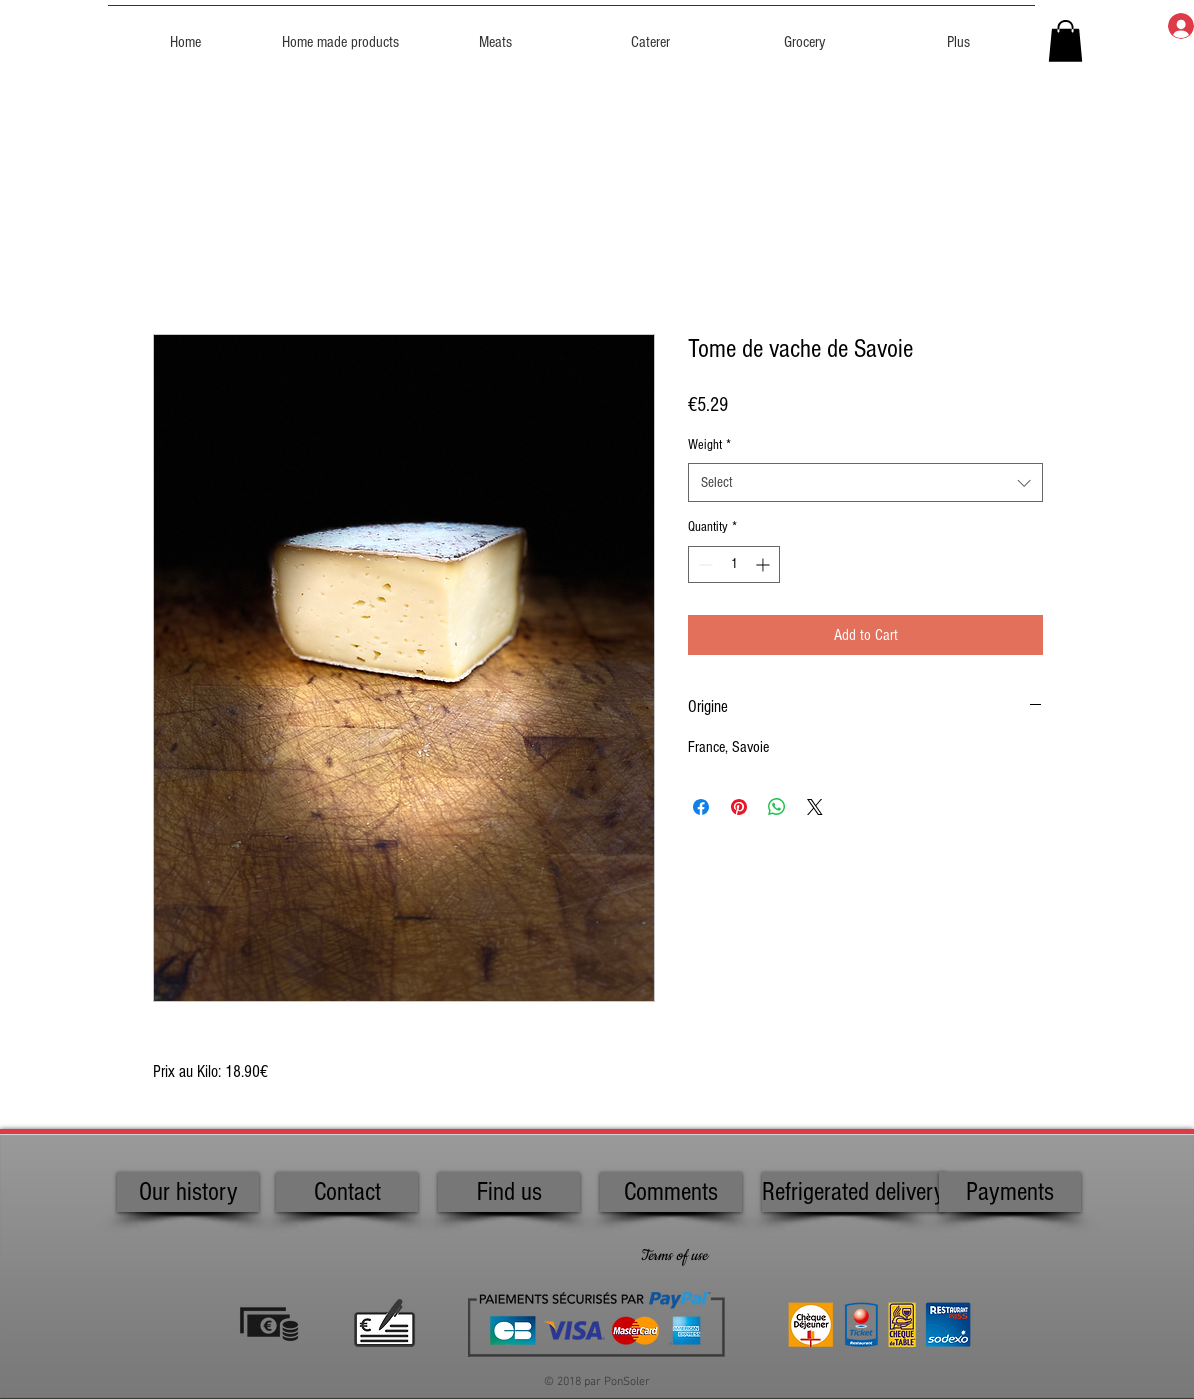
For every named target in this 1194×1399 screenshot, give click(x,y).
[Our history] (188, 1192)
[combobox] (865, 482)
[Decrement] (703, 564)
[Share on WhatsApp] (777, 807)
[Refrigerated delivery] (853, 1192)
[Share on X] (815, 807)
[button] (1065, 41)
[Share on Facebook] (701, 807)
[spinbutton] (734, 564)
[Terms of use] (673, 1256)
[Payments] (1010, 1192)
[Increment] (764, 564)
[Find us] (509, 1192)
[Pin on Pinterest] (739, 807)
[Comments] (671, 1192)
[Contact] (347, 1192)
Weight (709, 445)
